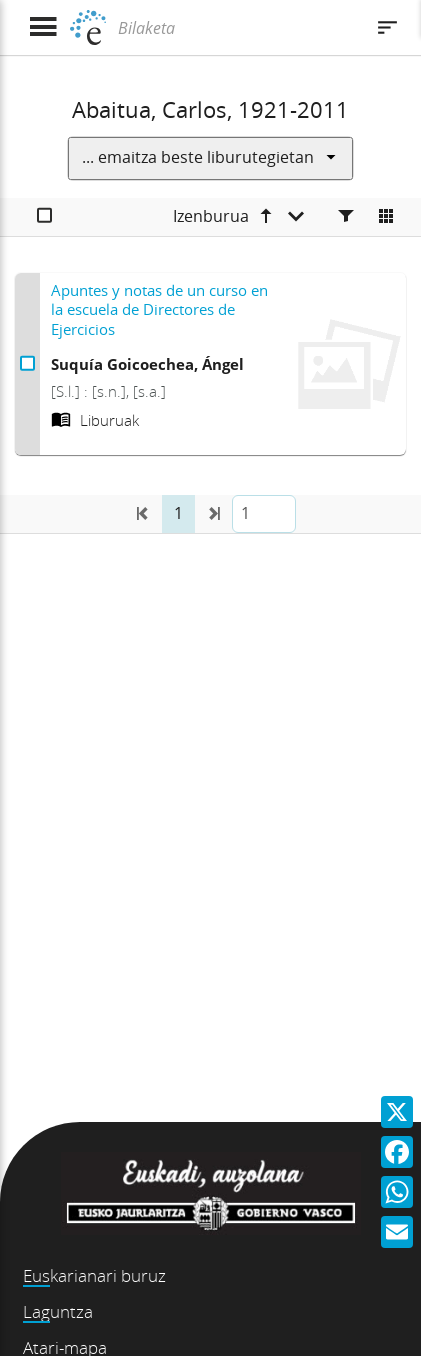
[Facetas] (346, 217)
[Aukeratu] (44, 216)
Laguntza (58, 1311)
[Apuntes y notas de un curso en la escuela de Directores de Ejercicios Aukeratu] (27, 364)
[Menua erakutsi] (42, 27)
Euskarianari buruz (94, 1275)
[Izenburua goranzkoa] (238, 217)
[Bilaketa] (238, 28)
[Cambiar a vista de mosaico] (386, 217)
